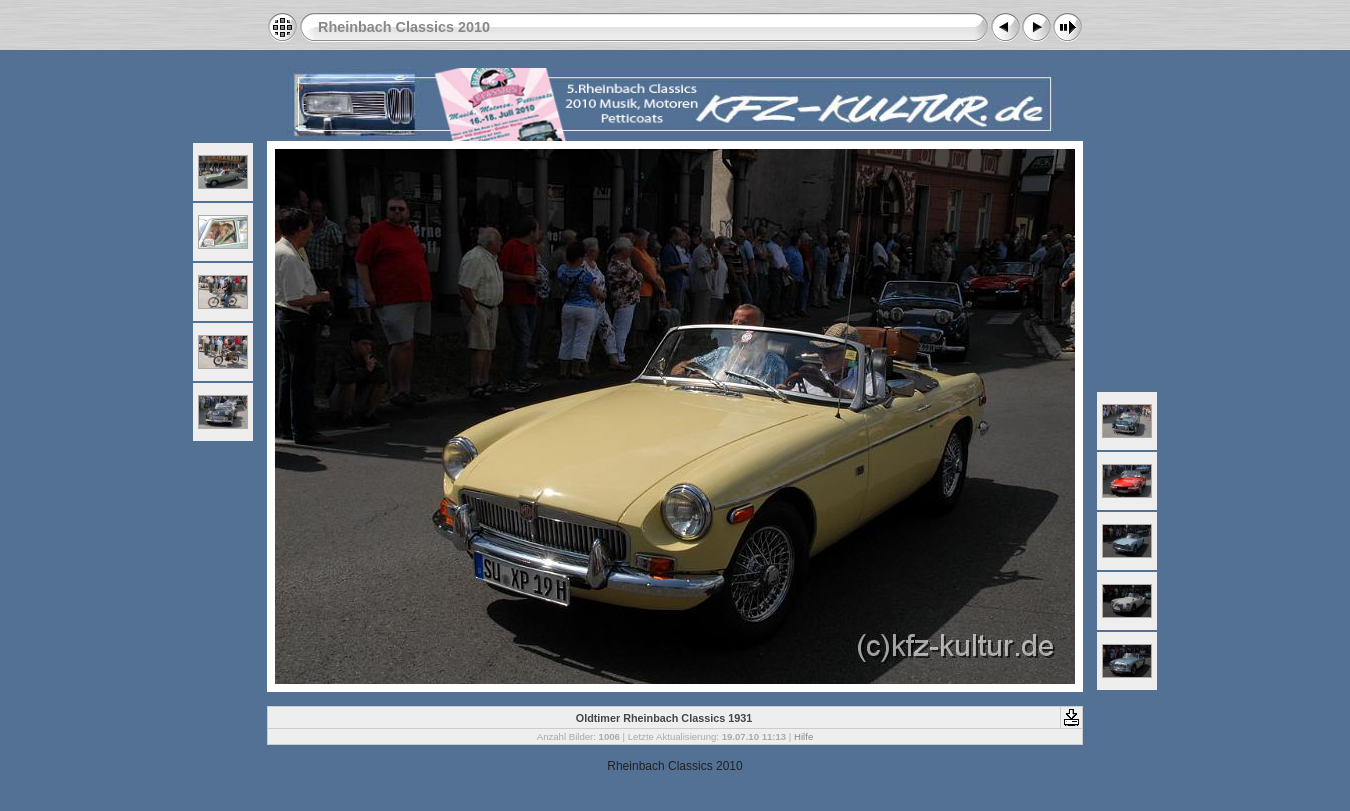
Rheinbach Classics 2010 (404, 27)
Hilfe (803, 736)
